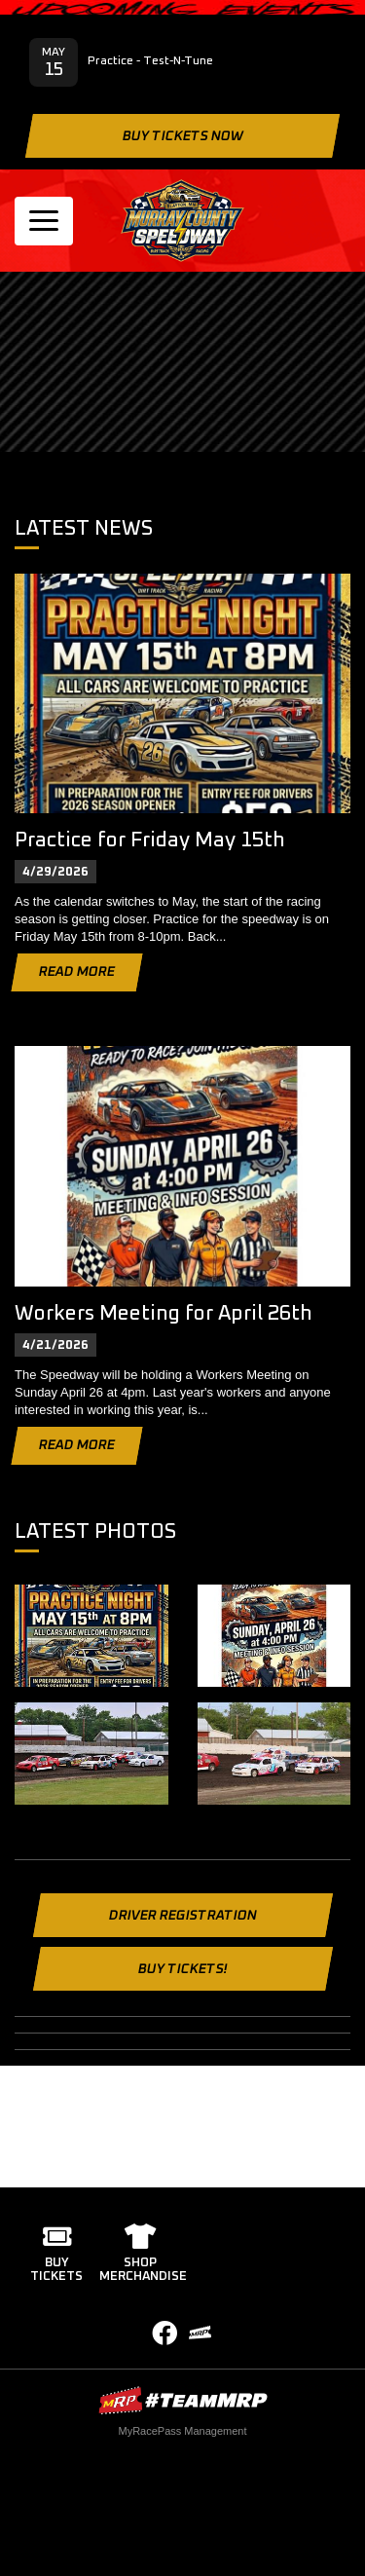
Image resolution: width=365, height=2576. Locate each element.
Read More (77, 972)
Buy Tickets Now (182, 136)
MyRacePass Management (182, 2431)
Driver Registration (182, 1916)
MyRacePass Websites (183, 2400)
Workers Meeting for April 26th (163, 1313)
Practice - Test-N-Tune (150, 61)
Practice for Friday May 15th (150, 840)
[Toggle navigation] (44, 221)
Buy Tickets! (182, 1969)
